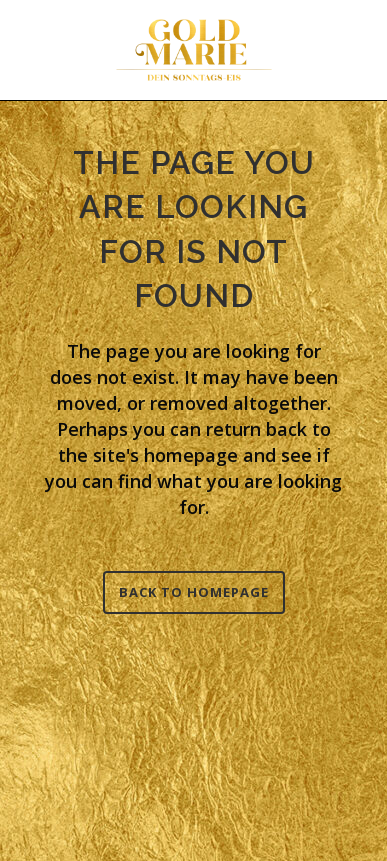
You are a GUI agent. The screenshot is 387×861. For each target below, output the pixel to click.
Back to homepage (194, 592)
